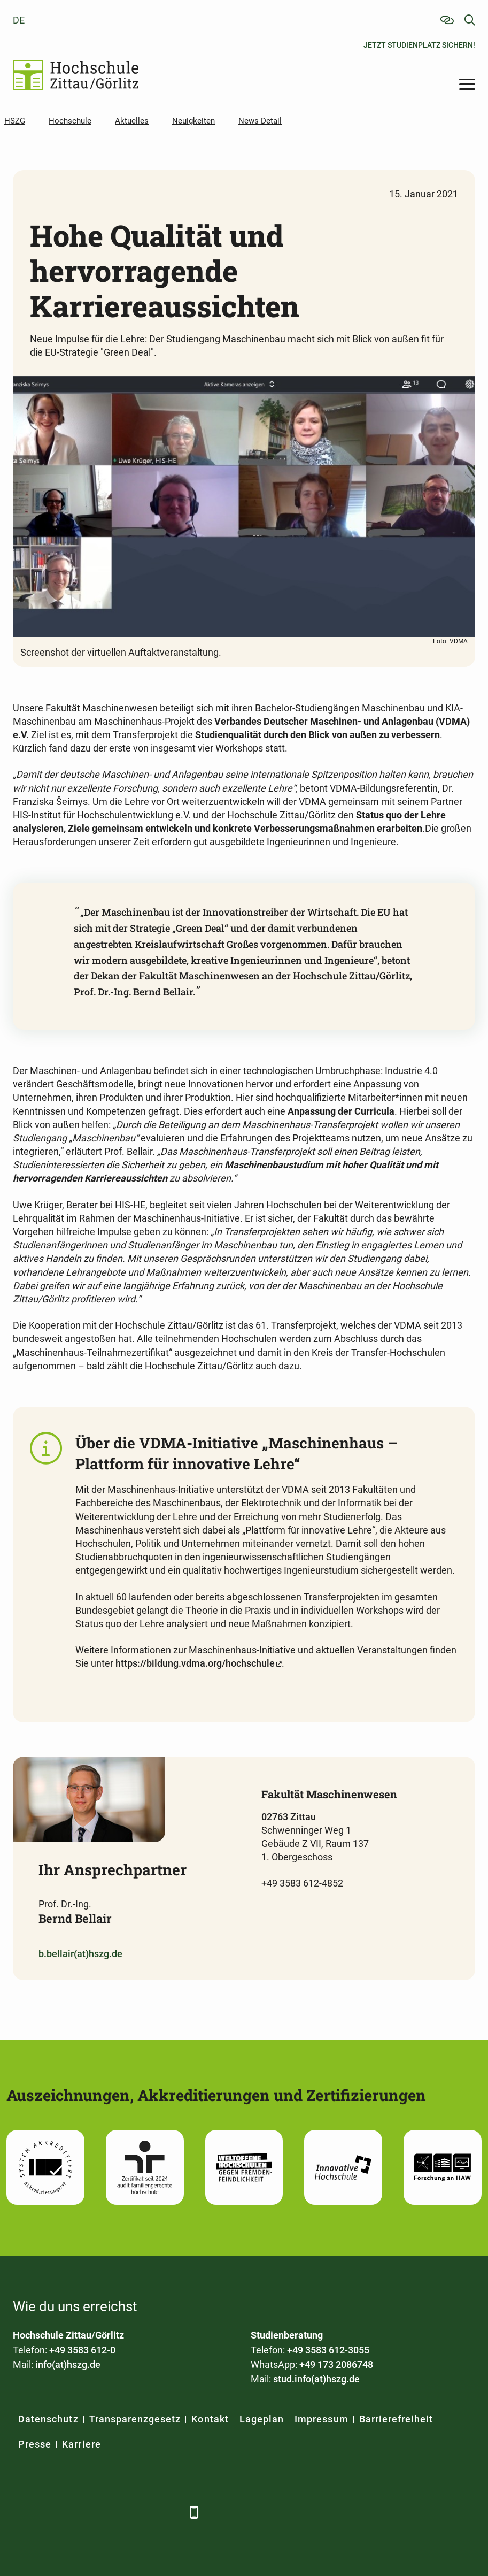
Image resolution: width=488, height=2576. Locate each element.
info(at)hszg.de (67, 2364)
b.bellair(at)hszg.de (80, 1953)
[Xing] (81, 2512)
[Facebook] (22, 2512)
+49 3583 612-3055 (328, 2350)
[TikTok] (169, 2512)
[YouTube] (110, 2512)
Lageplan (261, 2419)
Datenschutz (48, 2419)
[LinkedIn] (51, 2512)
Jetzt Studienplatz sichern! (419, 45)
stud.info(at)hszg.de (316, 2379)
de (19, 20)
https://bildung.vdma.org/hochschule (195, 1663)
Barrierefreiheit (396, 2419)
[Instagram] (139, 2512)
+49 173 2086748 (336, 2364)
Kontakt (209, 2419)
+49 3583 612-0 (82, 2350)
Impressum (321, 2419)
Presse (34, 2444)
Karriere (81, 2444)
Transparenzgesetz (135, 2419)
